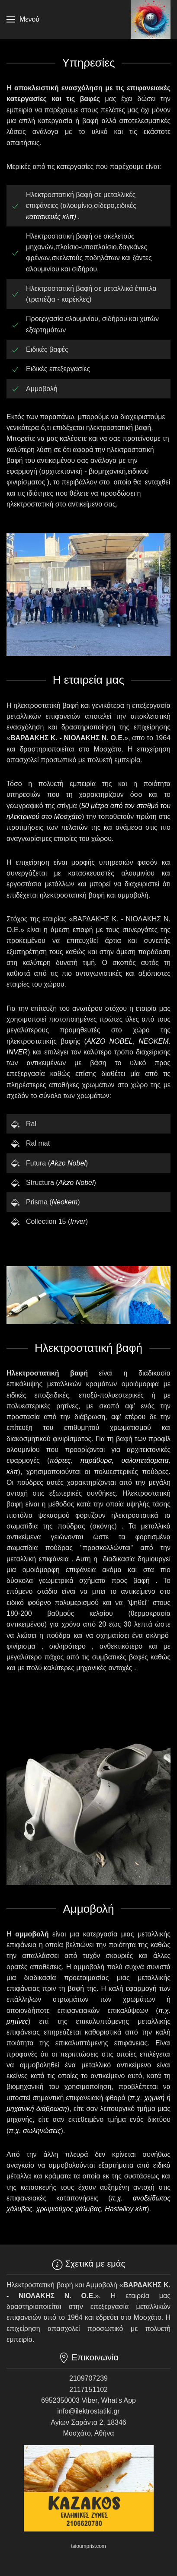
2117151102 (88, 2389)
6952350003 (60, 2400)
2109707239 (88, 2378)
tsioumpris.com (88, 2546)
